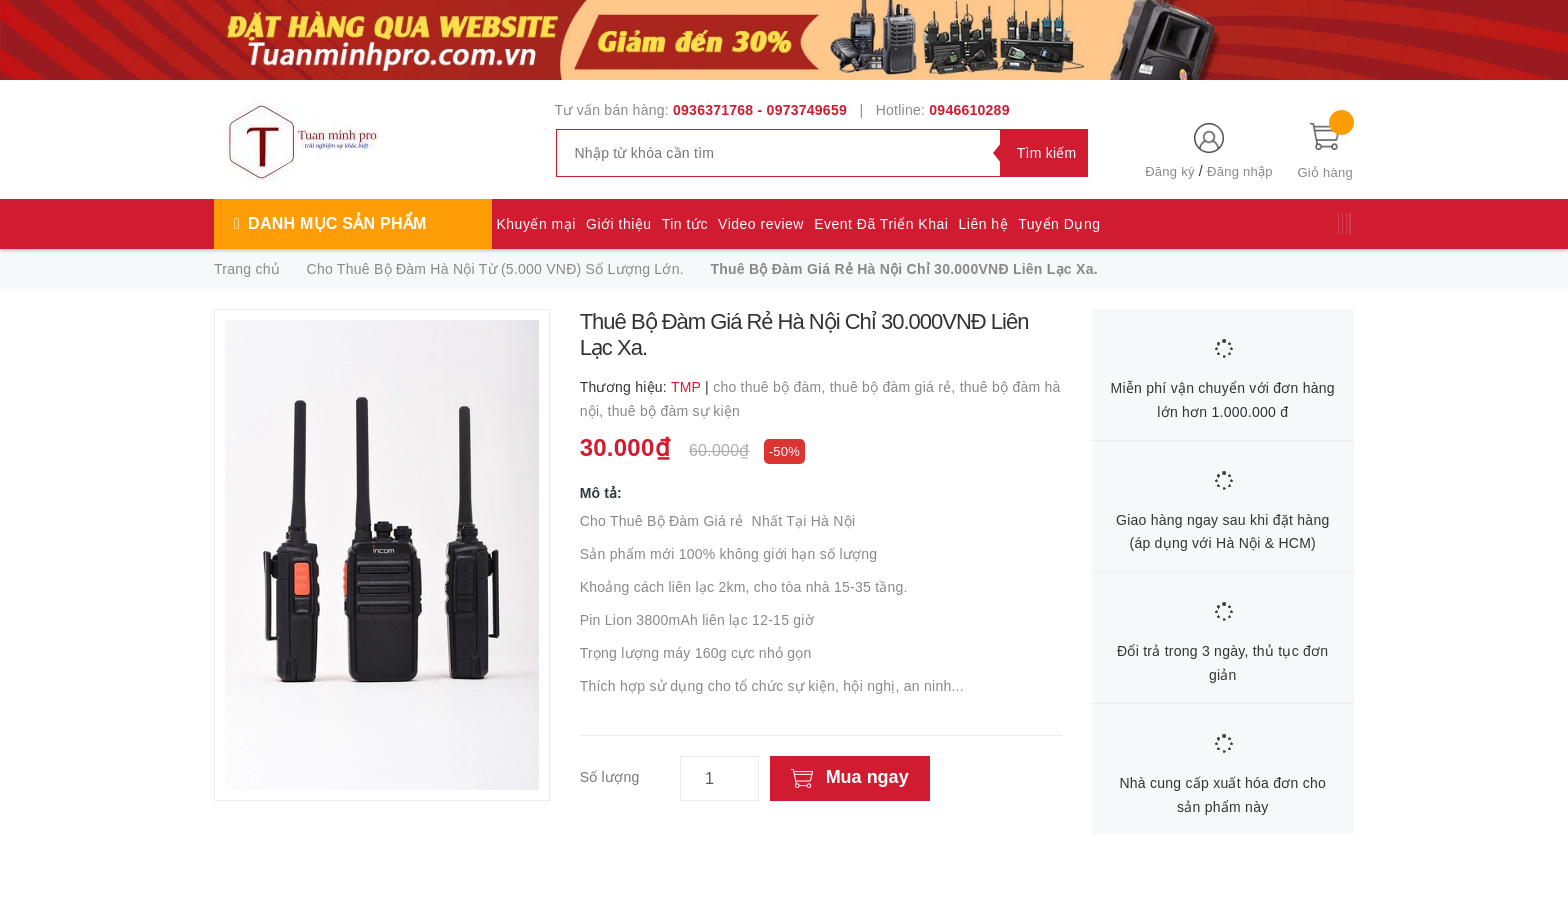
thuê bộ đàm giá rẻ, (895, 387)
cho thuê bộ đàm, (771, 387)
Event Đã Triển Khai (881, 224)
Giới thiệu (619, 224)
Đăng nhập (1240, 171)
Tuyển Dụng (1059, 224)
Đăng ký (1169, 171)
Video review (761, 224)
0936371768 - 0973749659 (760, 110)
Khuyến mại (536, 224)
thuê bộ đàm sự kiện (674, 411)
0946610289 (969, 110)
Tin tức (685, 224)
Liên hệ (984, 224)
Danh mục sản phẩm (337, 223)
